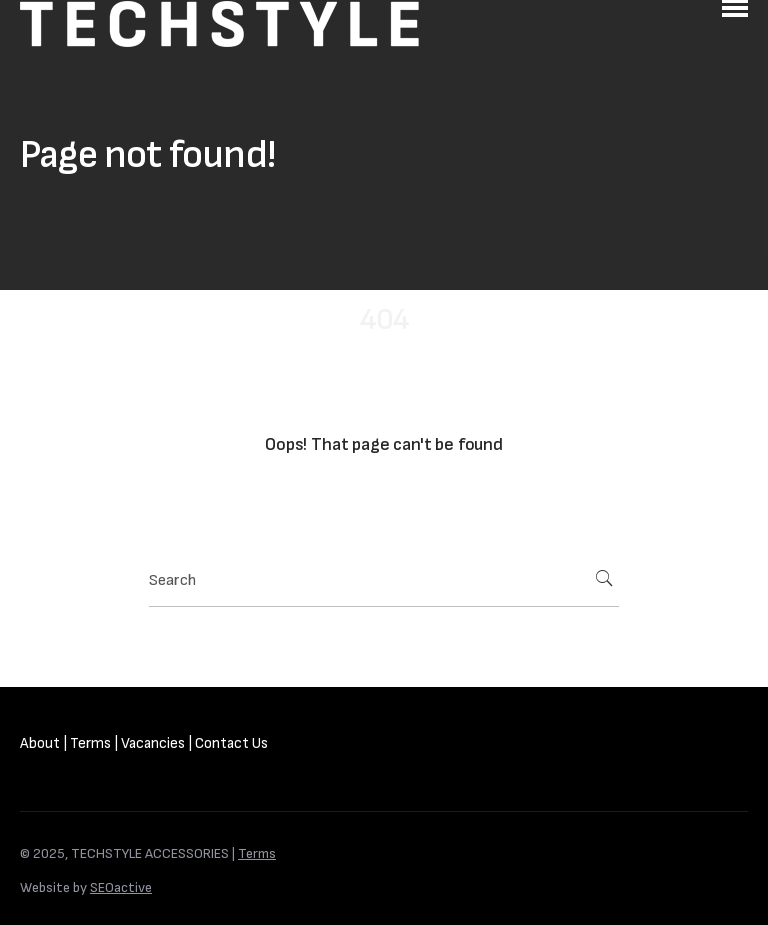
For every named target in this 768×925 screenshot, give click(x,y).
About (40, 743)
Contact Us (231, 743)
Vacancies (153, 743)
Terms (90, 743)
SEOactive (121, 887)
